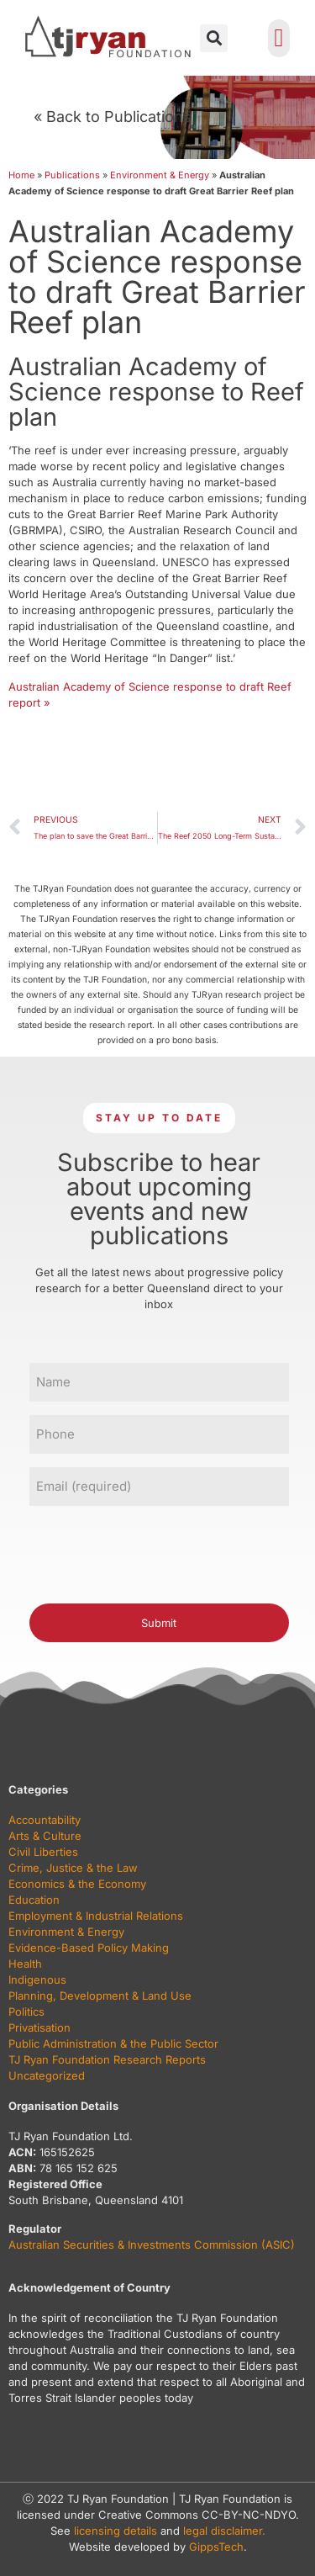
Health (25, 1963)
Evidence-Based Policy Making (88, 1947)
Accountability (44, 1819)
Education (34, 1899)
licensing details (115, 2530)
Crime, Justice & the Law (73, 1867)
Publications (72, 175)
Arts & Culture (44, 1835)
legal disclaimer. (224, 2530)
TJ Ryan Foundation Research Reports (107, 2059)
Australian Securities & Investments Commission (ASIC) (151, 2244)
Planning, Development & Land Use (100, 1995)
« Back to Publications (113, 116)
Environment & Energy (159, 175)
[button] (214, 38)
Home (21, 175)
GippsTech (216, 2546)
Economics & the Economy (77, 1883)
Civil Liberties (43, 1851)
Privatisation (39, 2027)
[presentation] (157, 1552)
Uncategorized (46, 2075)
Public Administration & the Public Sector (113, 2043)
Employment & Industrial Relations (95, 1915)
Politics (26, 2011)
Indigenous (37, 1979)
